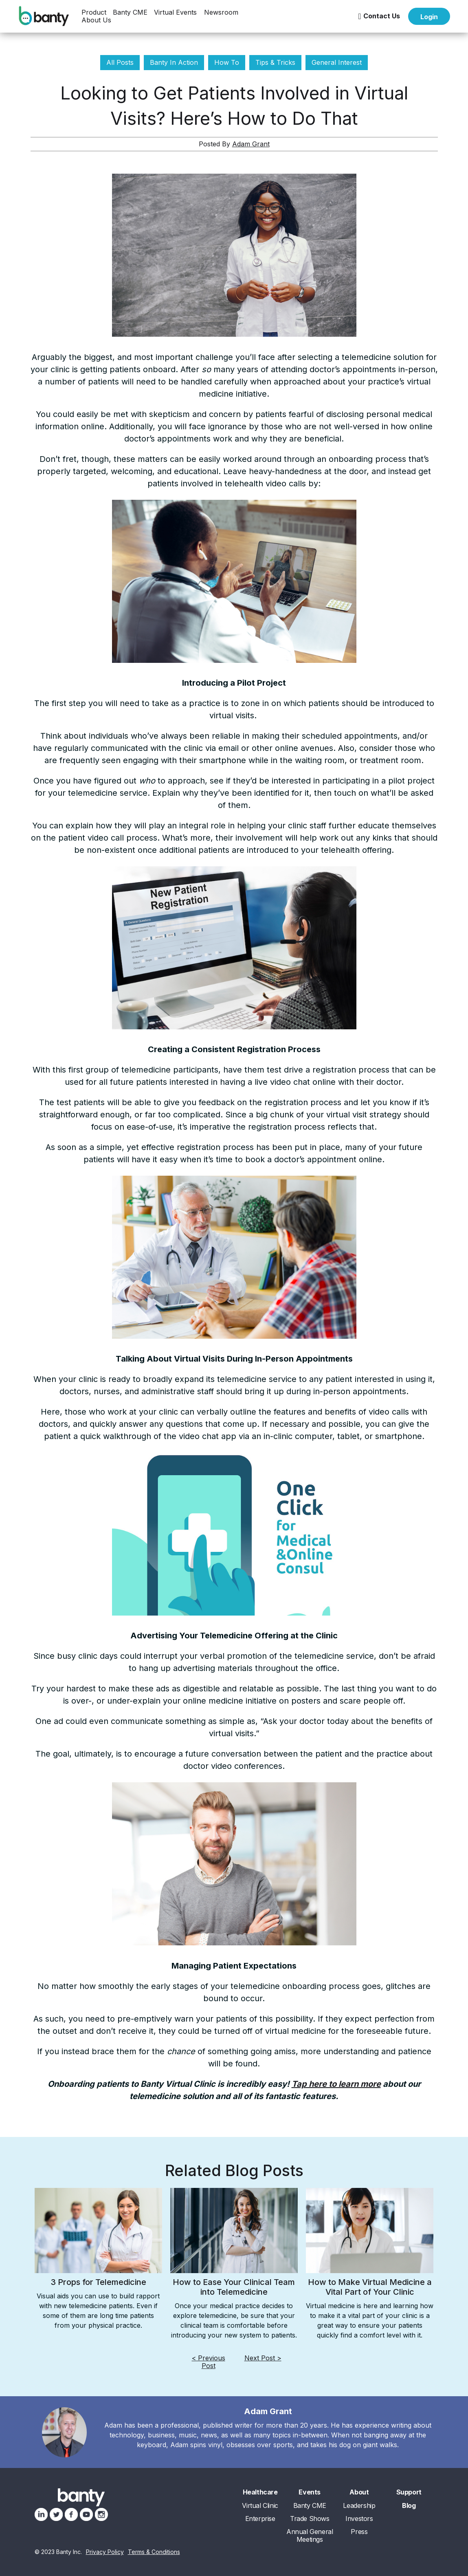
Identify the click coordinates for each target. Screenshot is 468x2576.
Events (310, 2492)
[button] (94, 12)
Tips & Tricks (275, 62)
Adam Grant (251, 144)
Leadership (359, 2506)
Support (409, 2492)
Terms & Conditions (154, 2552)
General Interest (337, 62)
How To (226, 62)
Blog (408, 2506)
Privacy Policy (105, 2552)
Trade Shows (310, 2519)
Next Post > (262, 2358)
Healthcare (260, 2492)
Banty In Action (174, 62)
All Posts (120, 62)
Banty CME (130, 12)
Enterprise (260, 2519)
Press (359, 2532)
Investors (359, 2519)
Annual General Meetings (309, 2535)
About (359, 2492)
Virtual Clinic (260, 2506)
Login (429, 17)
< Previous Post (208, 2362)
